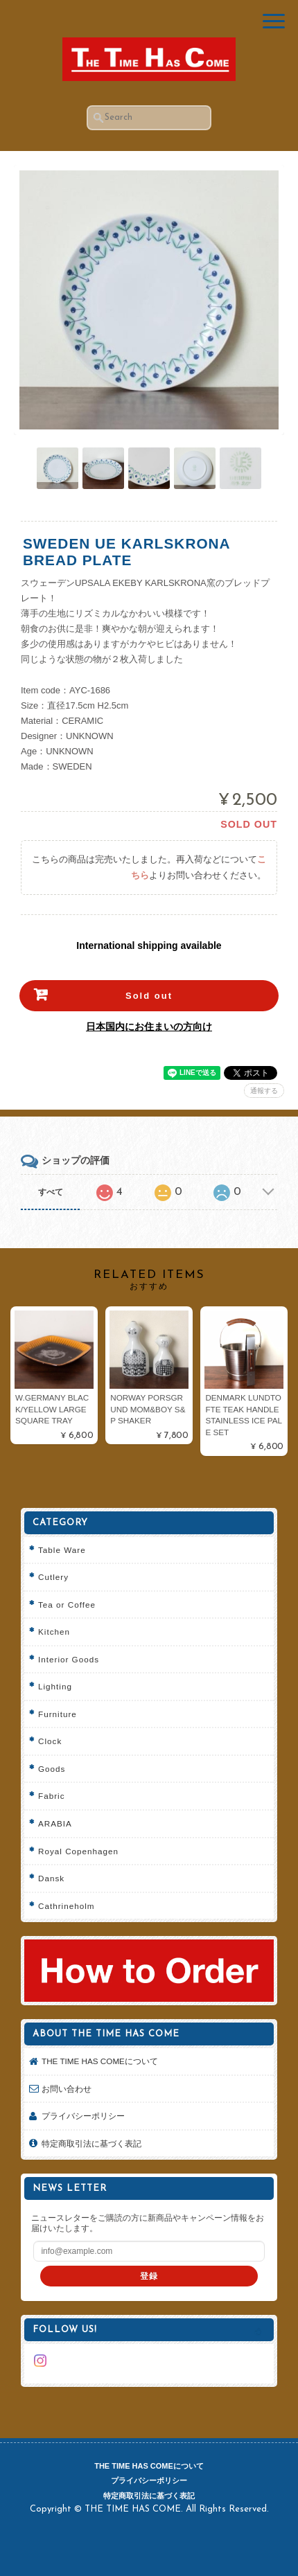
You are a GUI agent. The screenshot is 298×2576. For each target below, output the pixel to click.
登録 (149, 2275)
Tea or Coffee (67, 1604)
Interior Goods (68, 1659)
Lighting (55, 1686)
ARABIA (55, 1823)
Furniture (57, 1713)
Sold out (149, 996)
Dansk (51, 1878)
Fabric (51, 1795)
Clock (50, 1741)
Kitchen (54, 1631)
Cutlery (53, 1576)
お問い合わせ (66, 2088)
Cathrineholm (66, 1905)
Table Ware (62, 1549)
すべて (50, 1192)
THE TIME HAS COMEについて (100, 2061)
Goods (51, 1768)
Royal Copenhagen (78, 1851)
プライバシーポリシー (83, 2115)
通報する (264, 1090)
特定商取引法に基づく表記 (91, 2143)
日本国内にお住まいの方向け (149, 1026)
